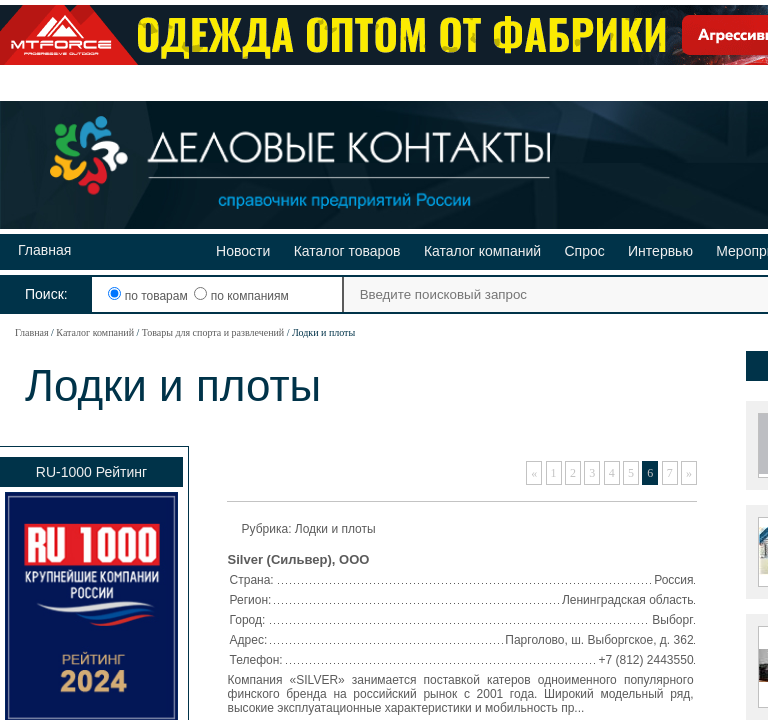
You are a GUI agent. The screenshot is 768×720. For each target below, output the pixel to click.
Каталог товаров (347, 251)
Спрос (584, 251)
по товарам (149, 296)
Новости (243, 251)
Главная (44, 250)
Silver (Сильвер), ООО (299, 559)
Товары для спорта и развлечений (213, 332)
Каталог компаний (482, 251)
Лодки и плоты (335, 529)
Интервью (660, 251)
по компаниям (241, 296)
